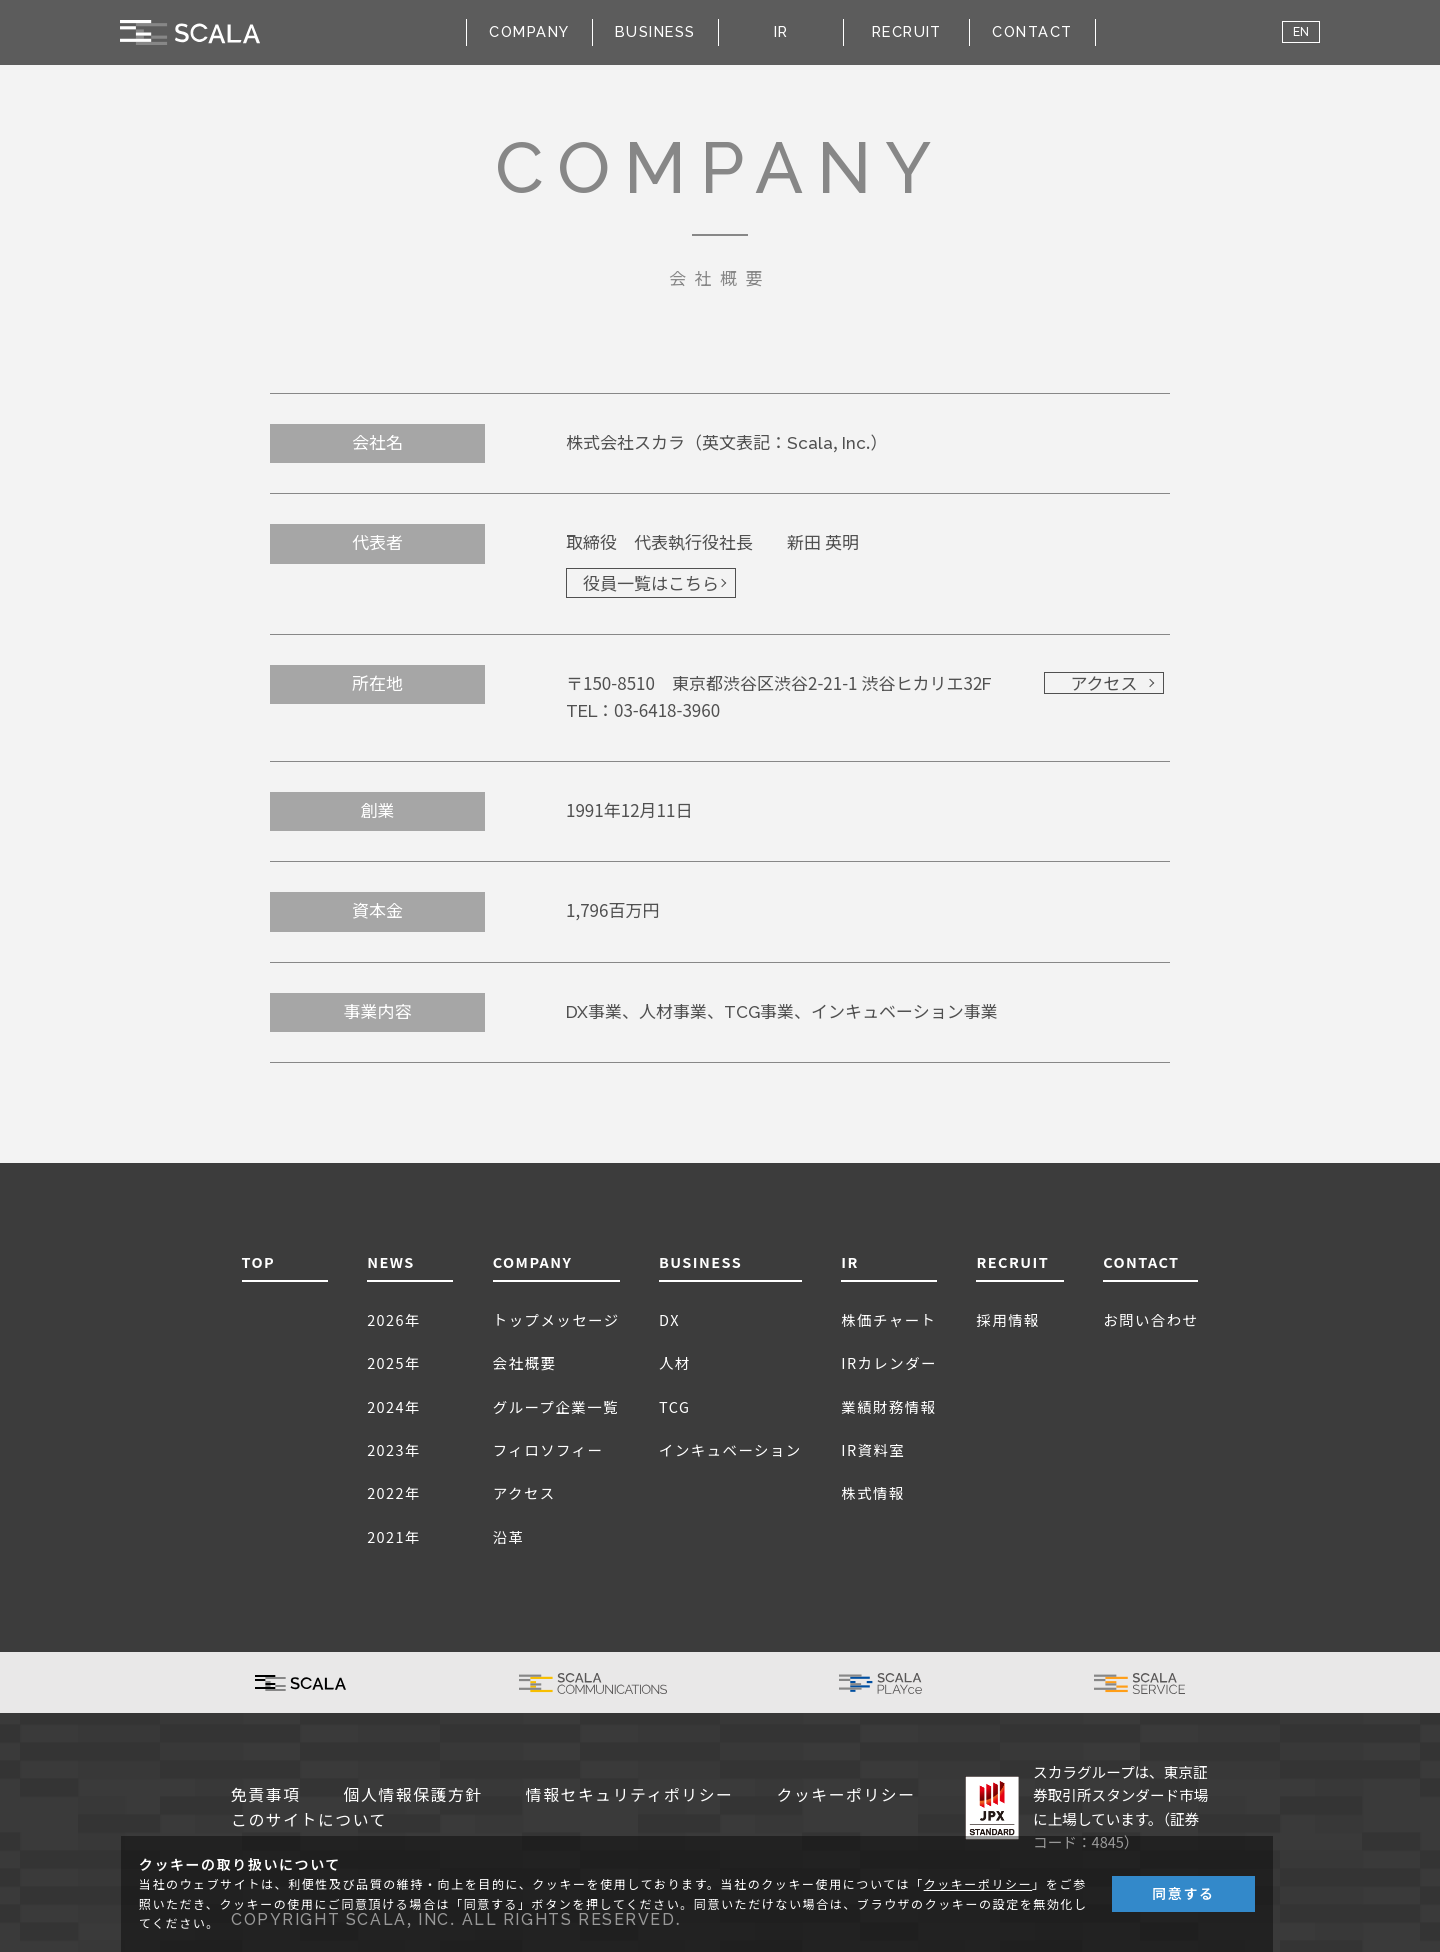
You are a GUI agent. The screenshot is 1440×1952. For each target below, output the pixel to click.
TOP (259, 1261)
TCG (674, 1406)
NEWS (391, 1261)
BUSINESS (700, 1261)
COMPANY (533, 1261)
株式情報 (873, 1492)
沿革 (509, 1536)
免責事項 (266, 1795)
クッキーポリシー (846, 1795)
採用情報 (1008, 1319)
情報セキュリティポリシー (630, 1795)
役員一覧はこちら (651, 584)
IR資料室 (873, 1449)
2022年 (394, 1492)
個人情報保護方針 (413, 1795)
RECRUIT (907, 31)
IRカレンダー (889, 1362)
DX (669, 1319)
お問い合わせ (1150, 1319)
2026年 (394, 1319)
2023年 (394, 1449)
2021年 (394, 1536)
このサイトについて (309, 1820)
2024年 (394, 1406)
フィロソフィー (548, 1449)
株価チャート (888, 1319)
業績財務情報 (888, 1406)
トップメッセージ (556, 1319)
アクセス (1103, 684)
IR (850, 1261)
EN (1301, 32)
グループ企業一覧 (556, 1406)
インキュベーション (730, 1449)
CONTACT (1032, 31)
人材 (675, 1362)
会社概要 (525, 1362)
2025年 (394, 1362)
